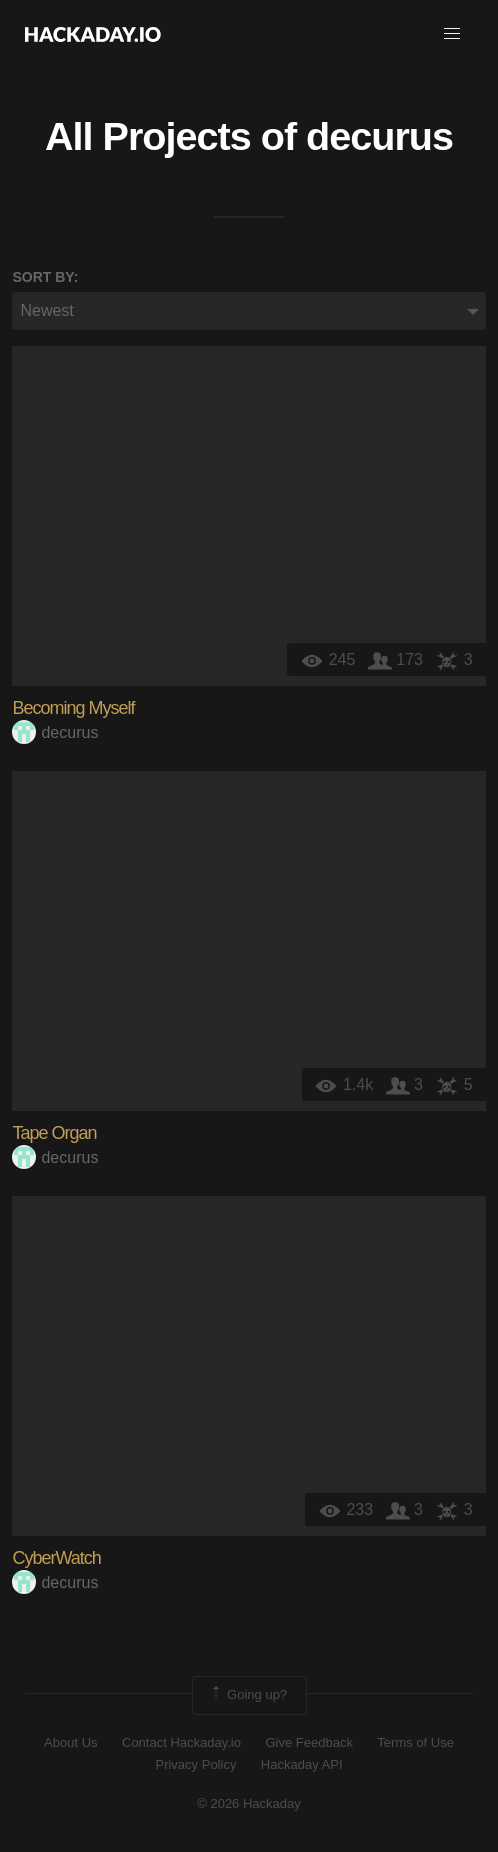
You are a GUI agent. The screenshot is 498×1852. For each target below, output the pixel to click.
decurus (379, 136)
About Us (70, 1742)
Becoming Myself (73, 708)
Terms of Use (415, 1742)
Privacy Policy (195, 1764)
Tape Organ (54, 1133)
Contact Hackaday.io (181, 1742)
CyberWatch (56, 1558)
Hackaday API (302, 1764)
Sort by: (45, 277)
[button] (452, 34)
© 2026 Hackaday (249, 1803)
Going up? (248, 1695)
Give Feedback (308, 1742)
